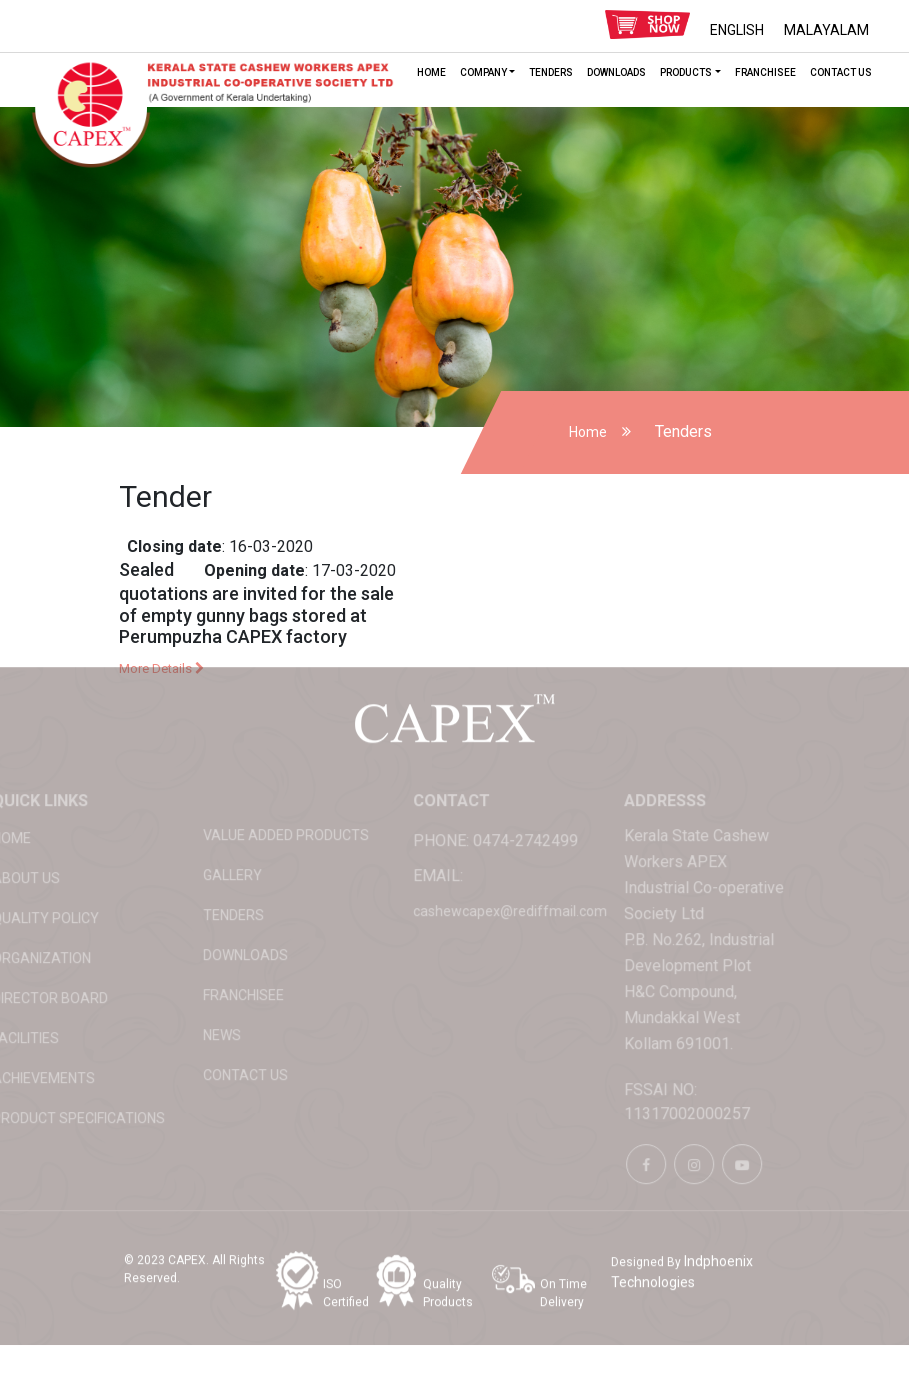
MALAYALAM (826, 30)
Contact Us (841, 72)
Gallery (200, 843)
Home (588, 432)
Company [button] (483, 72)
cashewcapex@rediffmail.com (478, 879)
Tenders (551, 72)
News (190, 1003)
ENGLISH (737, 30)
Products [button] (686, 72)
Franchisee (765, 72)
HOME (431, 72)
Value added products (254, 803)
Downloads (616, 72)
